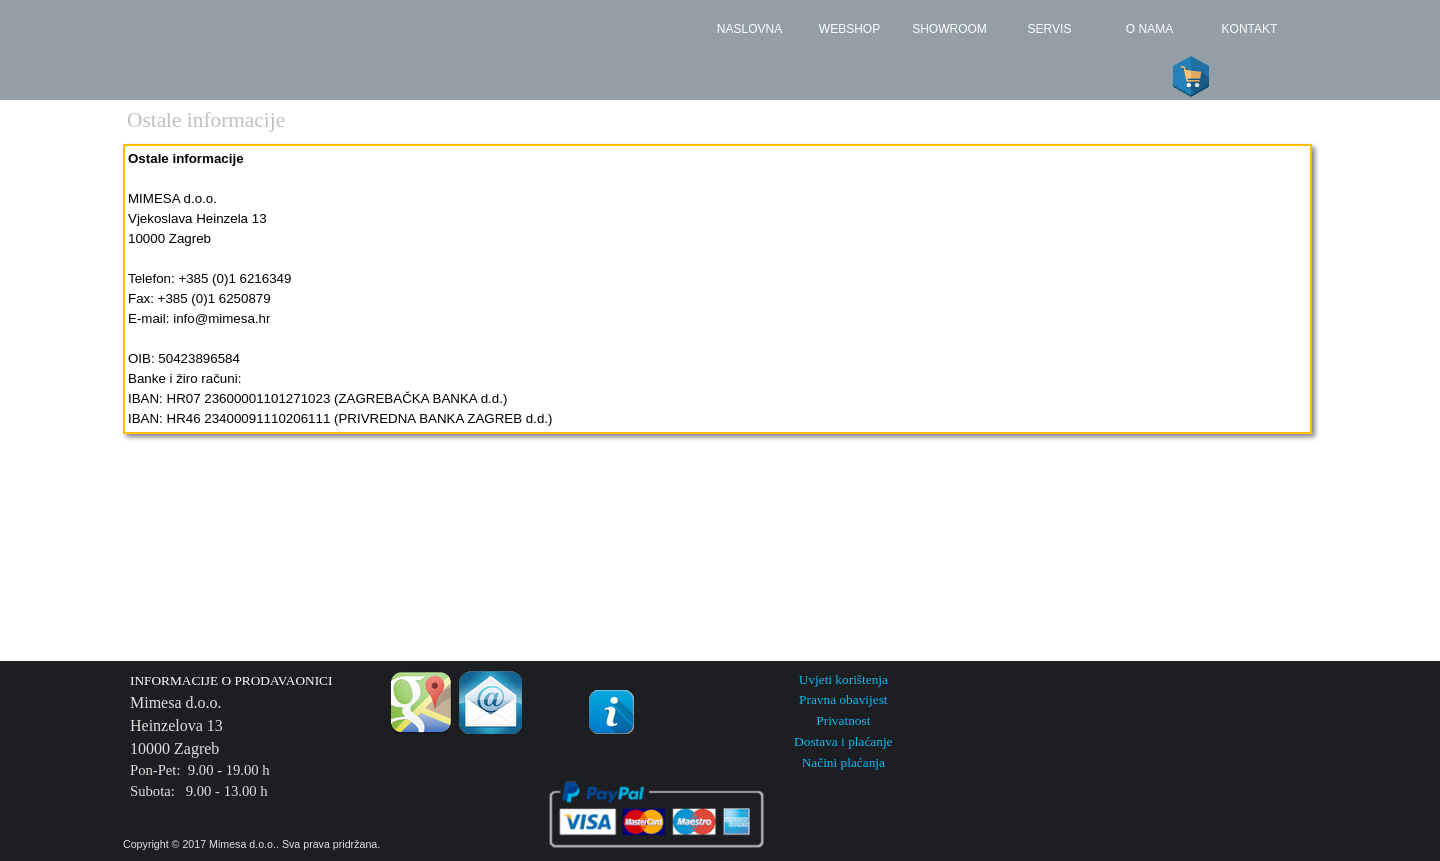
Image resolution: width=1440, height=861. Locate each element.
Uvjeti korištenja (843, 679)
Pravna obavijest (843, 699)
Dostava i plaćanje (843, 741)
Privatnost (843, 720)
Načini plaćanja (843, 762)
